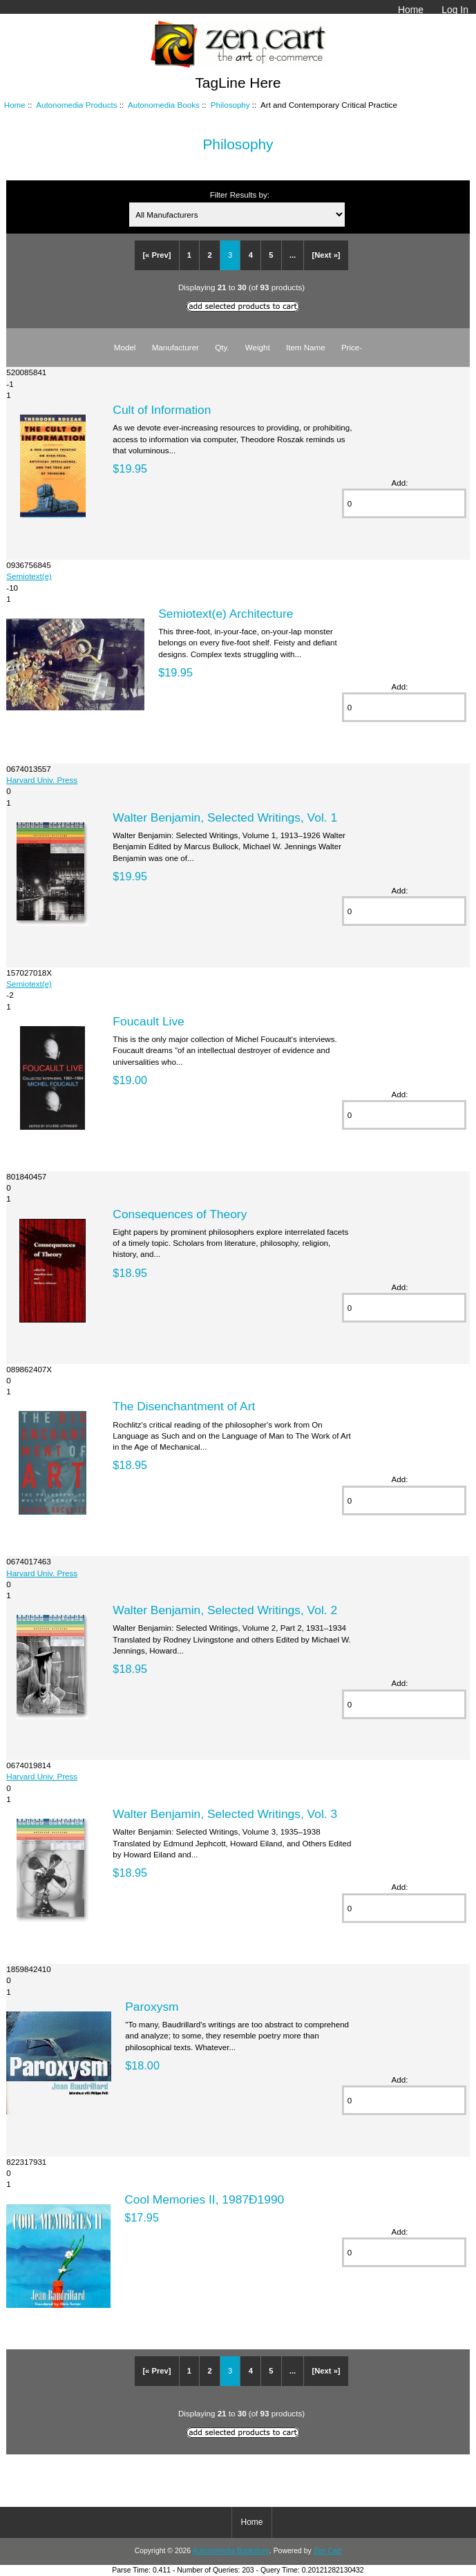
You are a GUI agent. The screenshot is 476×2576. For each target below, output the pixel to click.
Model (125, 347)
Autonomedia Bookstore (230, 2551)
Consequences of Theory (180, 1214)
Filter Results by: (239, 194)
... (292, 255)
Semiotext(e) (29, 575)
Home (410, 9)
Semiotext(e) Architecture (225, 614)
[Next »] (326, 255)
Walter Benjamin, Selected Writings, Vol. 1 (225, 817)
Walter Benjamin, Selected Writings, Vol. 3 (225, 1814)
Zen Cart (328, 2551)
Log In (454, 9)
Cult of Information (162, 410)
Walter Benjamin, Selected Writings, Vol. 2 (225, 1610)
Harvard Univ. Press (41, 779)
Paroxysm (151, 2007)
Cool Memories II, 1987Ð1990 (204, 2199)
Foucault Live (148, 1021)
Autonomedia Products (76, 104)
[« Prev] (156, 255)
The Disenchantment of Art (184, 1406)
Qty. (222, 347)
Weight (257, 347)
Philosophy (230, 104)
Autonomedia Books (164, 104)
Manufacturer (175, 347)
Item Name (305, 347)
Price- (351, 347)
